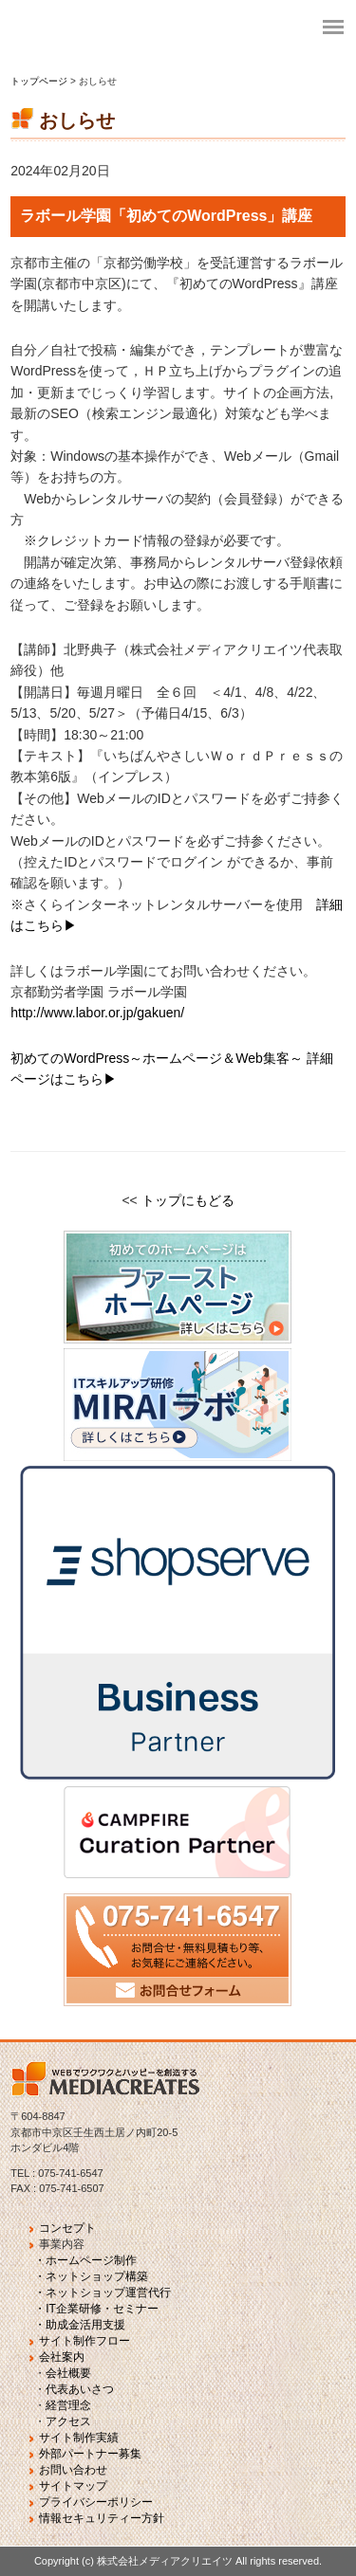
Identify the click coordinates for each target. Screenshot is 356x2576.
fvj (151, 28)
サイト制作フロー (84, 2341)
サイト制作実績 (79, 2437)
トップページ (40, 81)
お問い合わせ (73, 2469)
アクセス (68, 2421)
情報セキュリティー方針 (101, 2518)
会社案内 (61, 2357)
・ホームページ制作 (85, 2260)
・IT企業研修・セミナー (96, 2308)
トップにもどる (187, 1200)
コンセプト (67, 2228)
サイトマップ (73, 2486)
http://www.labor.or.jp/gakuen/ (97, 1012)
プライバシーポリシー (96, 2502)
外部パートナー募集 (90, 2453)
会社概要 (68, 2373)
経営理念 (68, 2405)
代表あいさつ (80, 2389)
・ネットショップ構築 (91, 2276)
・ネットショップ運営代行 (102, 2292)
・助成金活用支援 (79, 2324)
